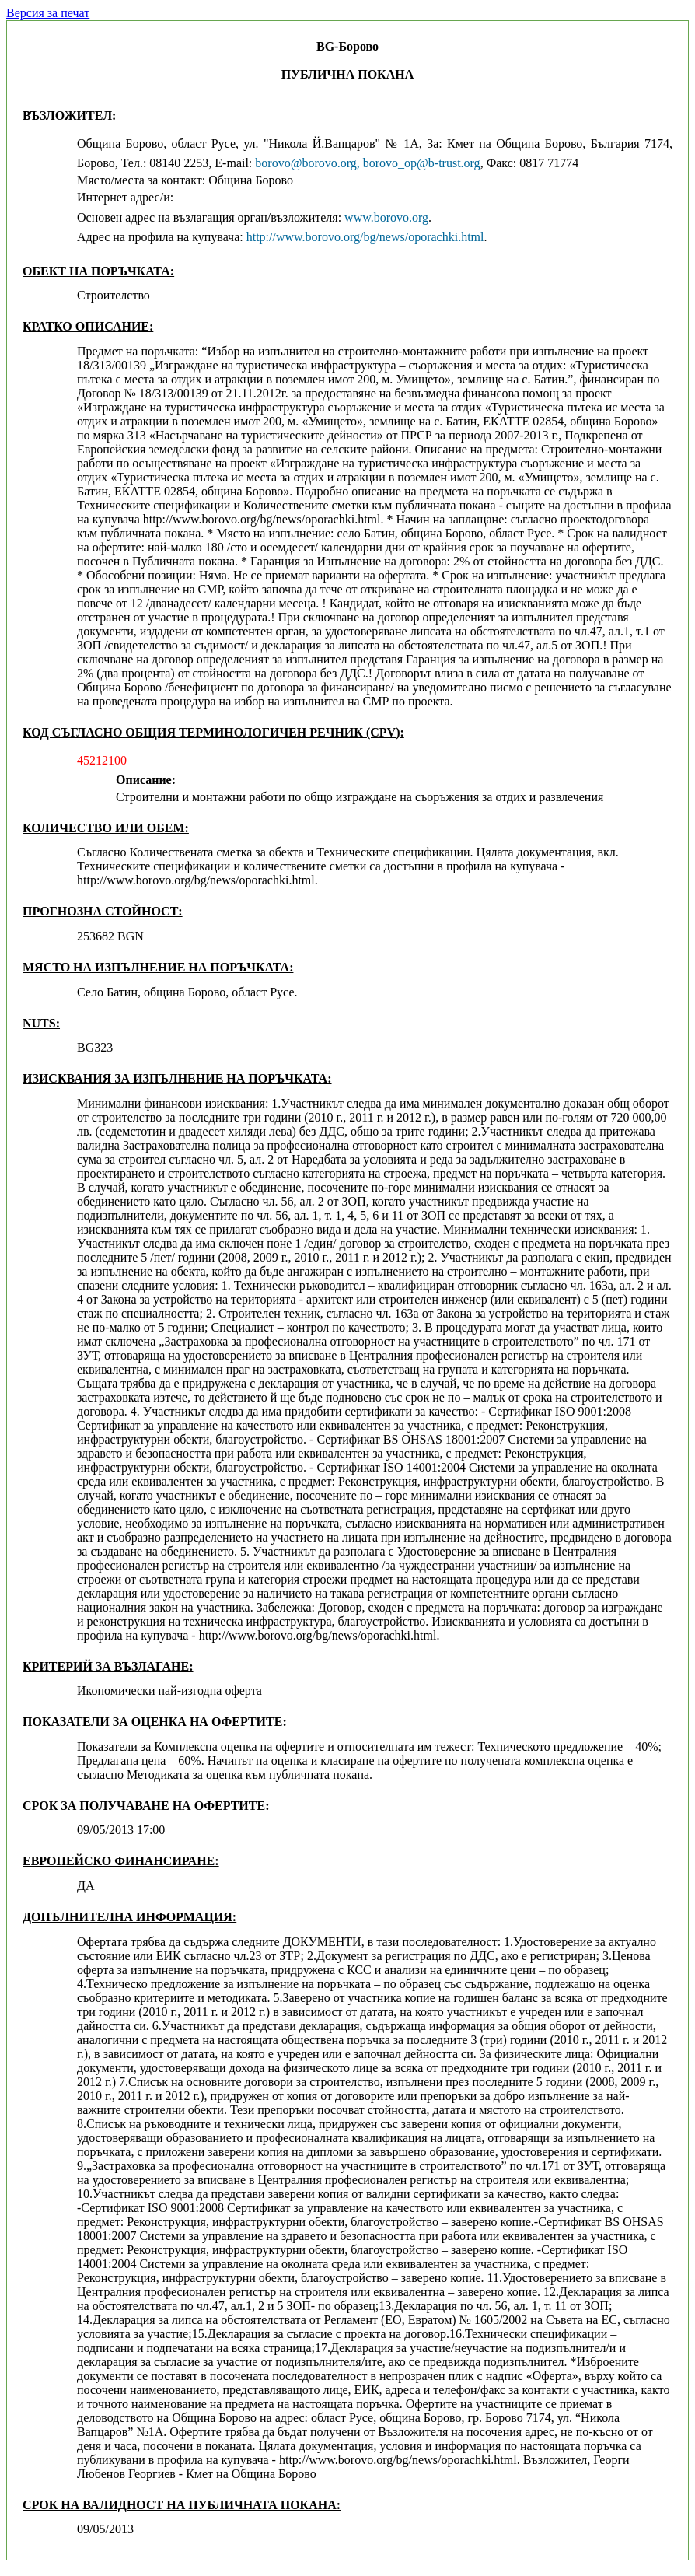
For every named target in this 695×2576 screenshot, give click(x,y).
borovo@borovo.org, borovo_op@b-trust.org (367, 163)
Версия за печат (47, 12)
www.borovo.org (386, 217)
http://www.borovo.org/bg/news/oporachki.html (365, 236)
